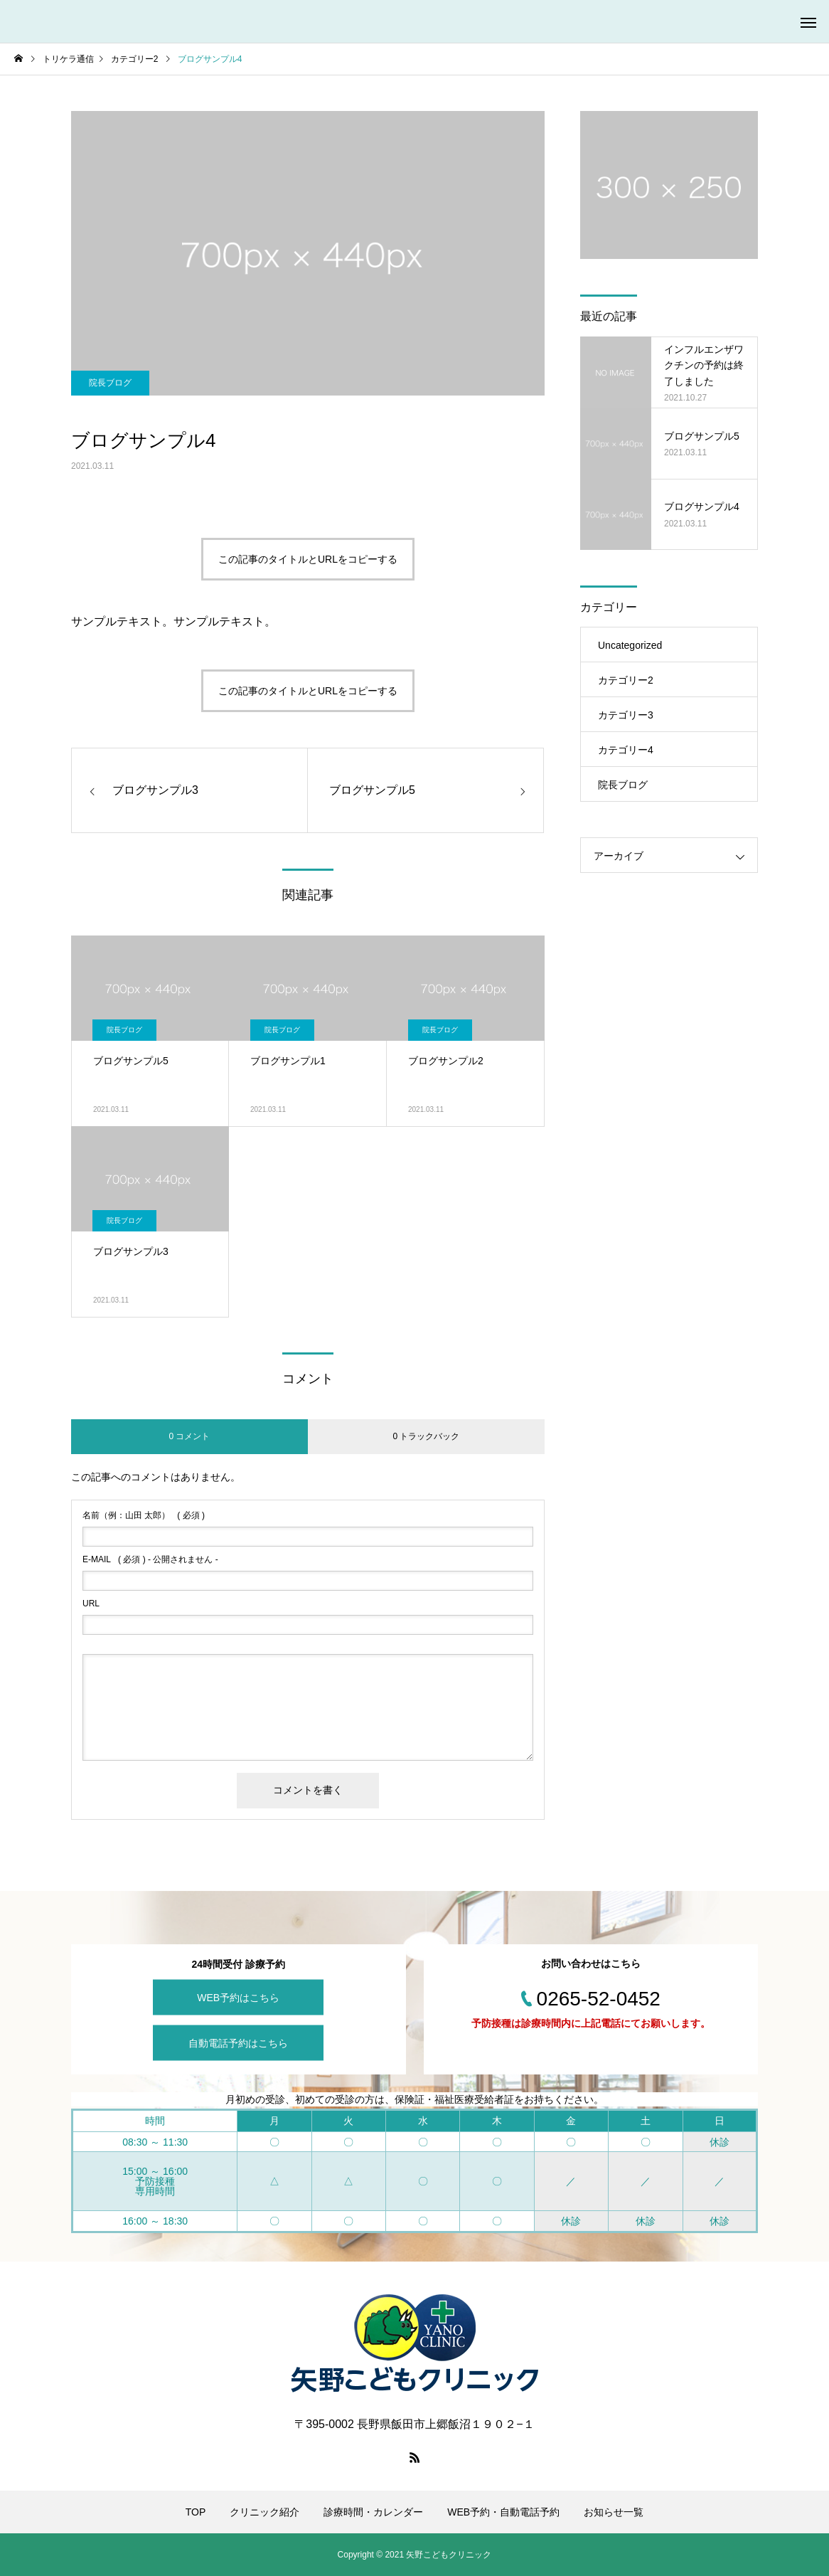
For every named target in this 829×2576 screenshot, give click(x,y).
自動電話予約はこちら (238, 2042)
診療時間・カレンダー (373, 2512)
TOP (196, 2512)
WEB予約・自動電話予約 (503, 2512)
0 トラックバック (425, 1436)
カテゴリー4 (625, 750)
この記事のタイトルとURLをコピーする (307, 559)
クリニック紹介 (264, 2512)
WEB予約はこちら (238, 1997)
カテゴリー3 (625, 715)
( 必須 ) (143, 1515)
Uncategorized (630, 645)
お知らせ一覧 (613, 2512)
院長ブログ (110, 383)
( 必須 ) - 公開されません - (150, 1559)
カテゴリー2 (625, 680)
